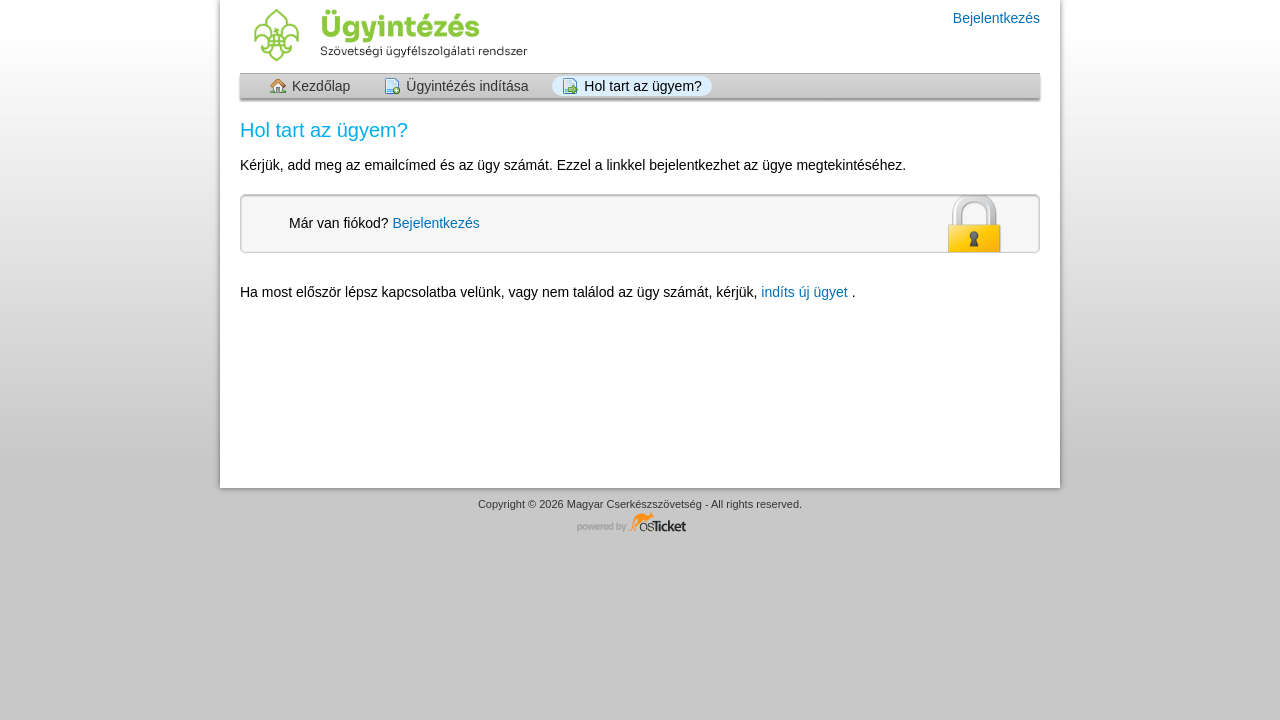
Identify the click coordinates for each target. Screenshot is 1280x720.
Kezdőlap (321, 86)
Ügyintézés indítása (467, 86)
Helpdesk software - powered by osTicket (640, 523)
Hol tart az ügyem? (643, 86)
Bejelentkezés (996, 18)
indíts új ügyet (806, 292)
